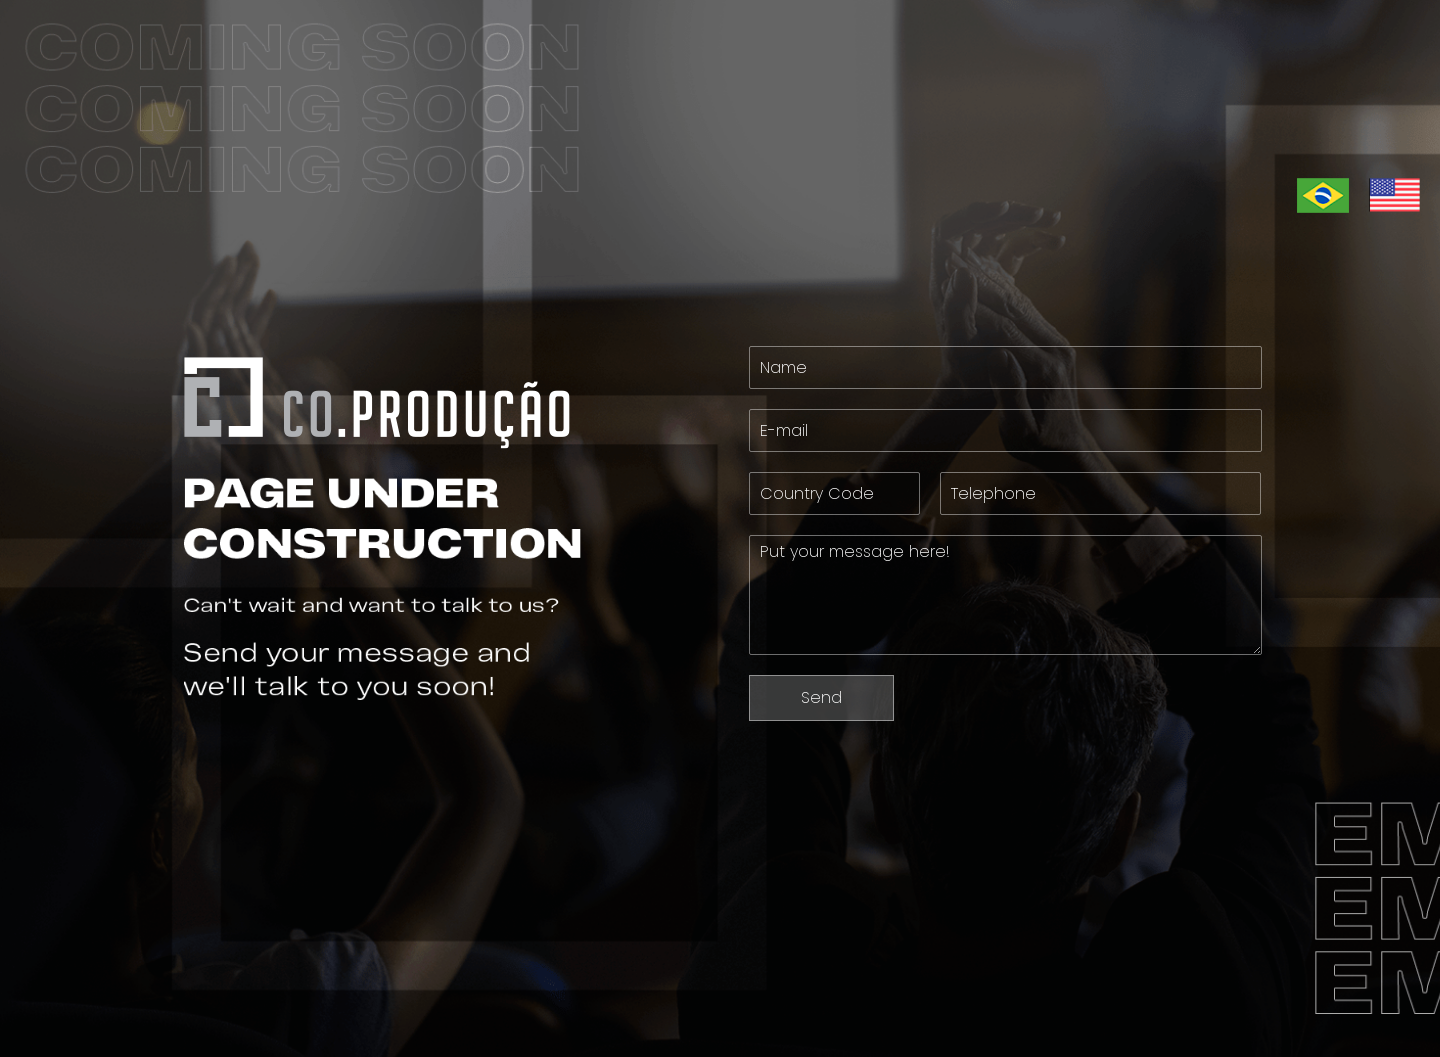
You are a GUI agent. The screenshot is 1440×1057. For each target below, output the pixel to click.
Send (821, 697)
